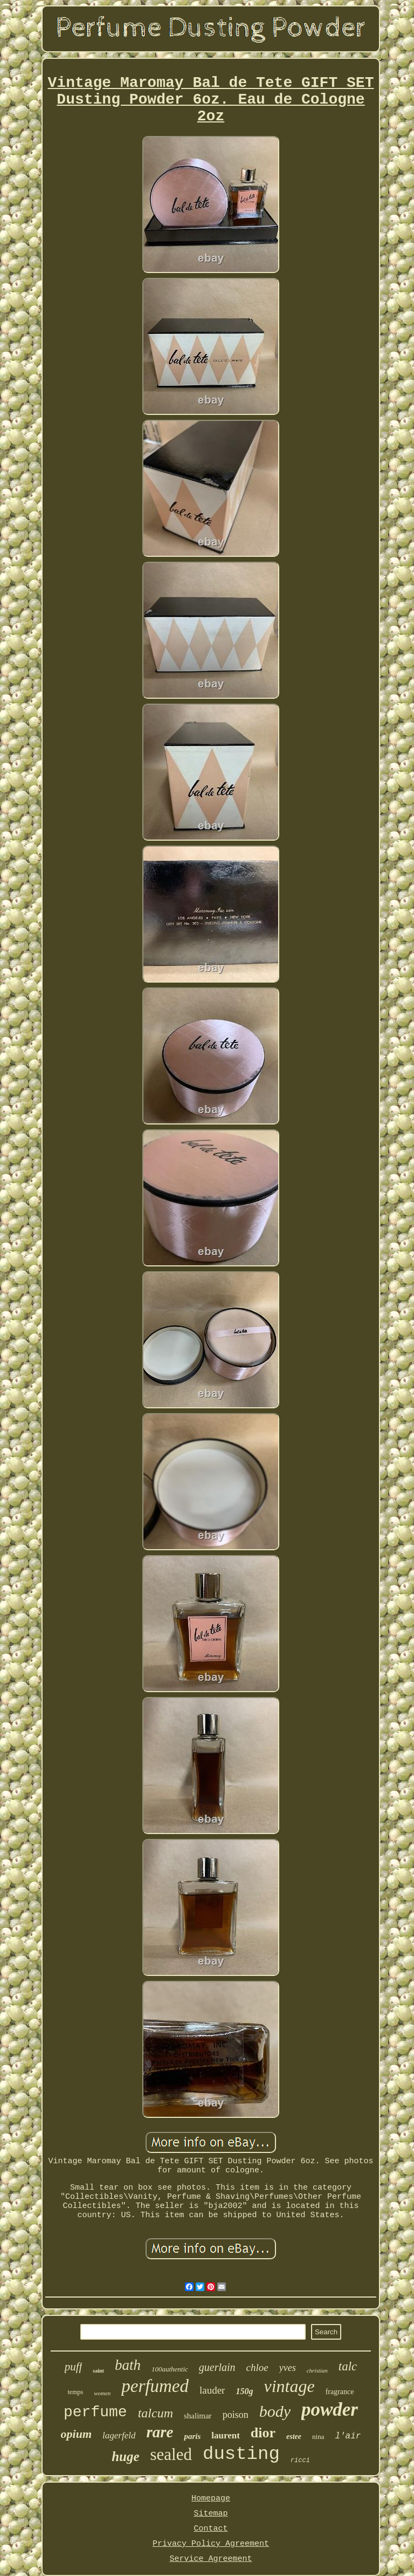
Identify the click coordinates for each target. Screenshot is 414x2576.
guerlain (217, 2367)
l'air (348, 2436)
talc (348, 2366)
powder (329, 2409)
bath (128, 2365)
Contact (210, 2528)
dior (263, 2433)
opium (76, 2434)
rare (159, 2432)
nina (318, 2436)
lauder (212, 2390)
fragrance (340, 2392)
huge (125, 2456)
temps (75, 2392)
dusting (241, 2454)
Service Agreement (210, 2559)
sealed (171, 2454)
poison (236, 2414)
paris (192, 2436)
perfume (95, 2412)
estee (293, 2436)
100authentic (169, 2369)
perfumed (155, 2386)
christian (317, 2370)
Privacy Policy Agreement (211, 2543)
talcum (155, 2413)
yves (287, 2367)
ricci (300, 2460)
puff (73, 2366)
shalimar (198, 2415)
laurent (225, 2435)
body (275, 2411)
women (102, 2393)
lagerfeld (118, 2435)
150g (244, 2391)
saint (98, 2371)
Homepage (210, 2498)
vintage (289, 2386)
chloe (257, 2367)
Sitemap (210, 2513)
